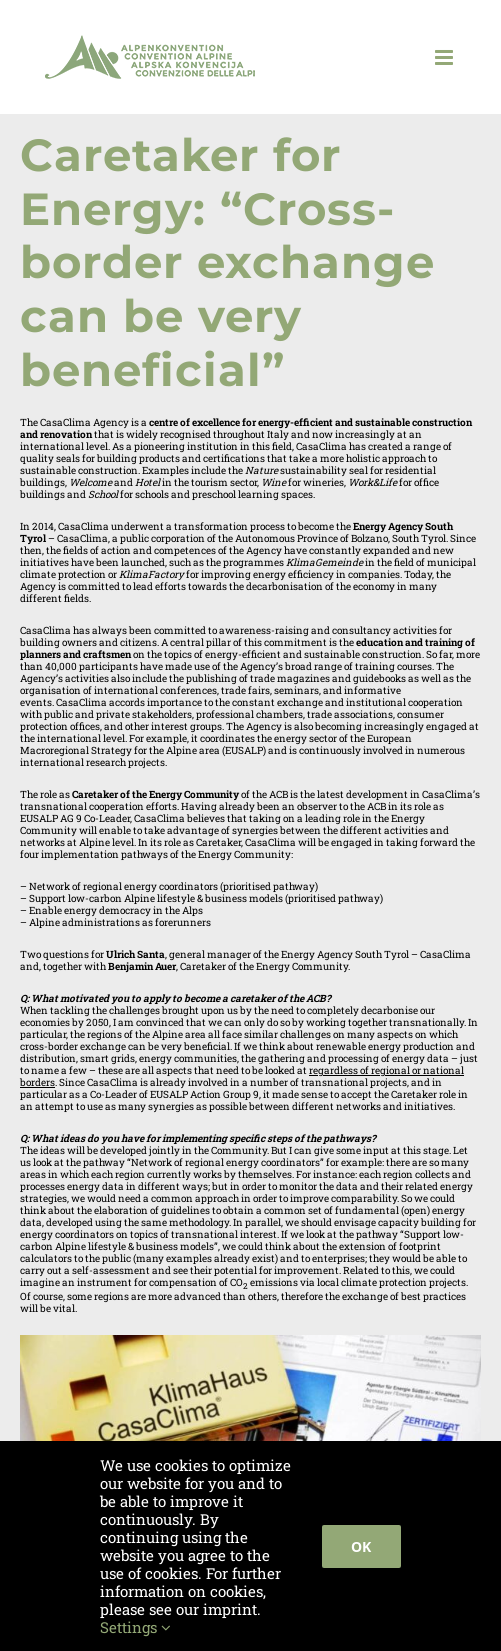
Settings (135, 1627)
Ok (361, 1546)
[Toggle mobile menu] (445, 57)
